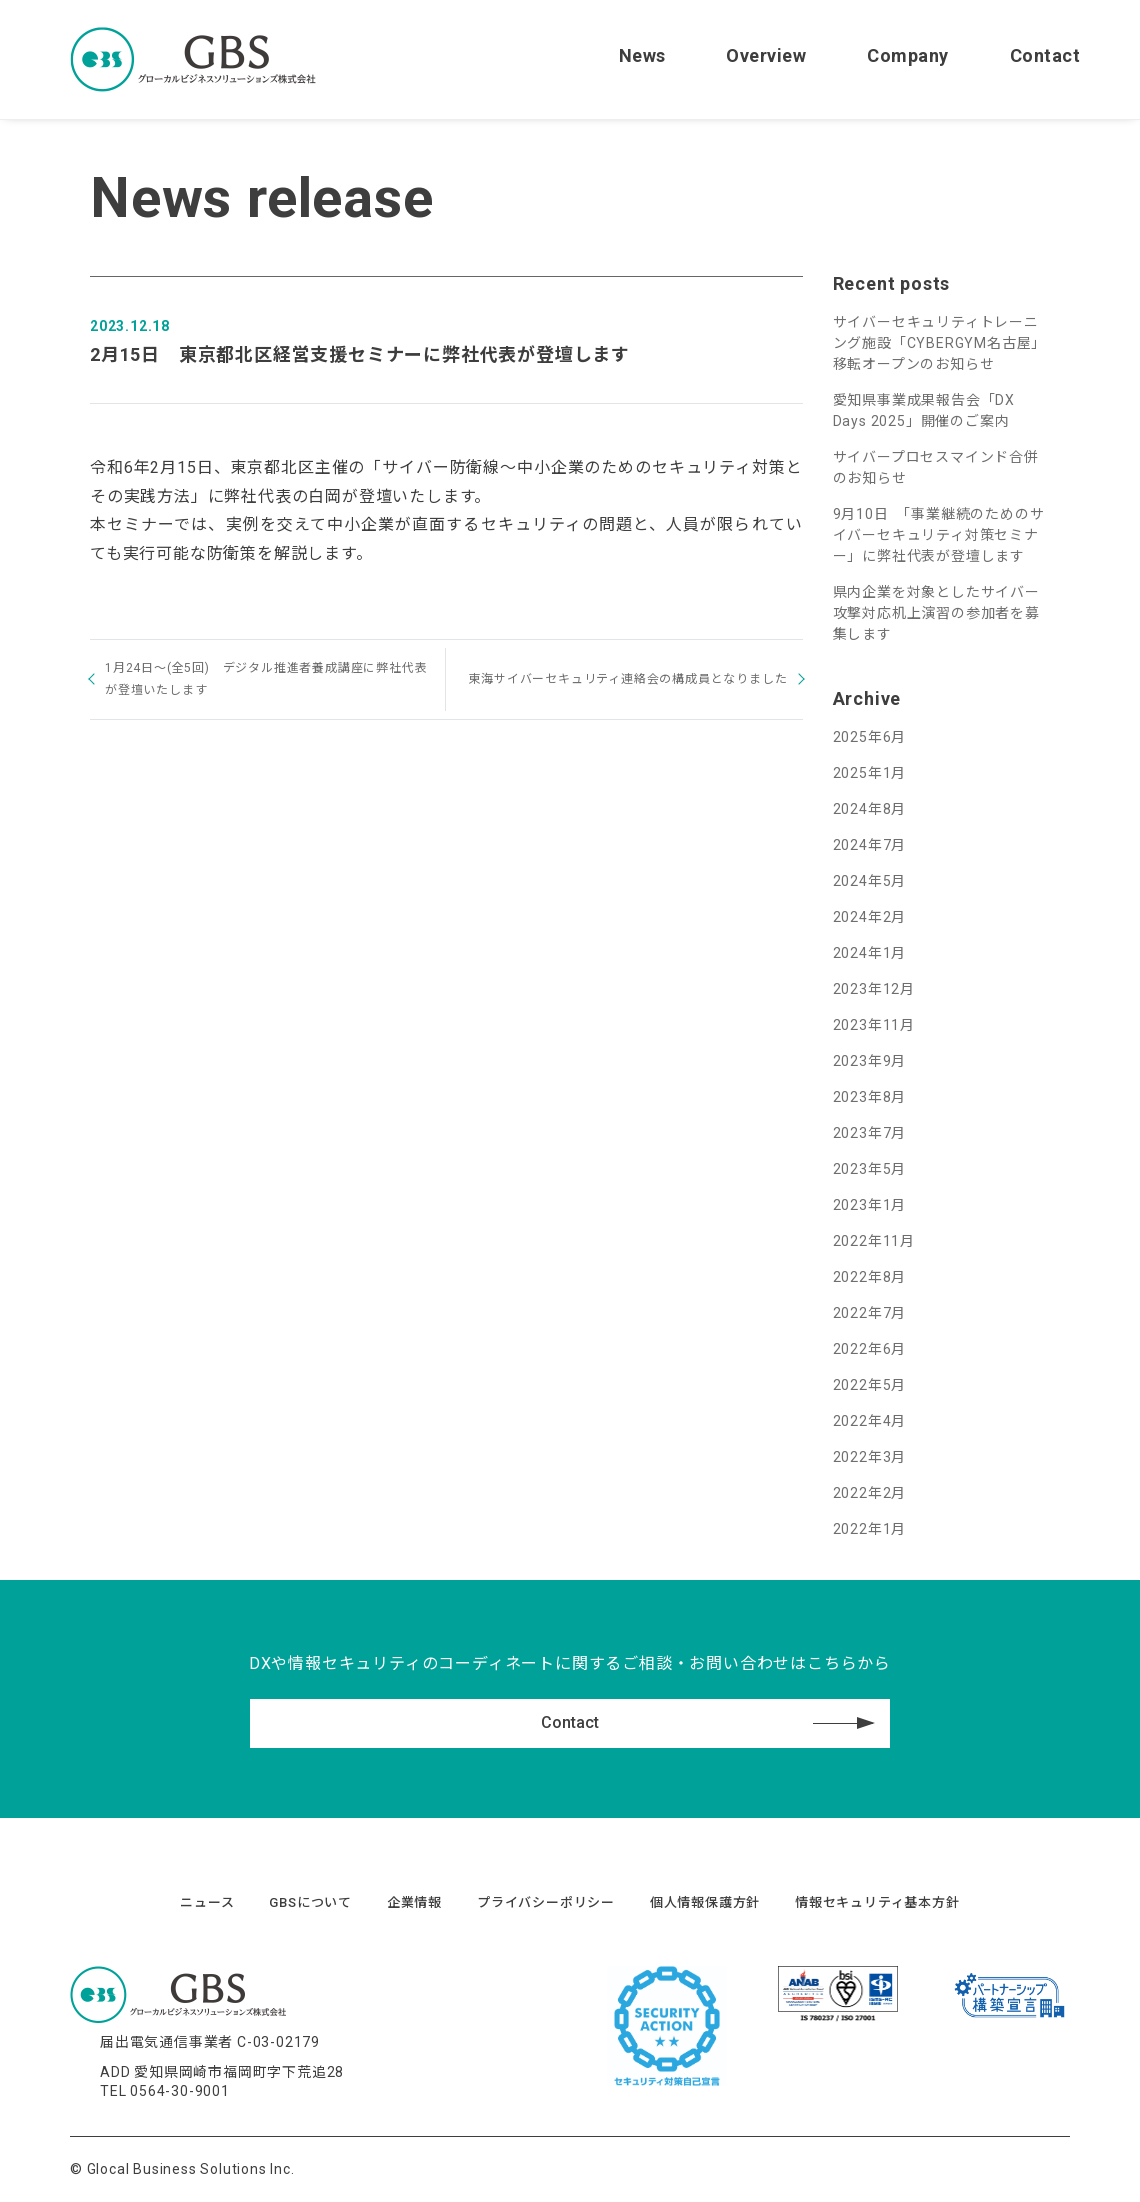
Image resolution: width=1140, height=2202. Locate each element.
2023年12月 (874, 989)
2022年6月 (870, 1349)
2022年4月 (870, 1421)
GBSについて (310, 1902)
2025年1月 (870, 773)
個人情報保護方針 (705, 1902)
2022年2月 (870, 1493)
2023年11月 (874, 1025)
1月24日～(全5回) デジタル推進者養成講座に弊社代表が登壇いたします (266, 679)
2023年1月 (870, 1205)
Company (908, 55)
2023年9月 (870, 1061)
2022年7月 (870, 1313)
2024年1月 (870, 953)
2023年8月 (870, 1097)
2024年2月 (870, 917)
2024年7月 (870, 845)
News (642, 55)
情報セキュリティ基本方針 (877, 1902)
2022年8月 (870, 1277)
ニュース (207, 1902)
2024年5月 (870, 881)
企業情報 (414, 1902)
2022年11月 (874, 1241)
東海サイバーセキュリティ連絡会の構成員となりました (627, 679)
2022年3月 (870, 1457)
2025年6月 (870, 737)
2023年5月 (870, 1169)
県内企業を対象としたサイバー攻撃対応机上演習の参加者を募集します (936, 613)
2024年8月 (870, 809)
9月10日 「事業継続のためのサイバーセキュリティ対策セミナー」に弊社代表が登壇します (939, 535)
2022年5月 (870, 1385)
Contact (1045, 55)
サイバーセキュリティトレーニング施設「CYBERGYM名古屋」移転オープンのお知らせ (940, 343)
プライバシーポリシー (546, 1902)
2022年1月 (870, 1529)
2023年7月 (870, 1133)
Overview (766, 55)
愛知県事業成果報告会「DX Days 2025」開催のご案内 (924, 410)
